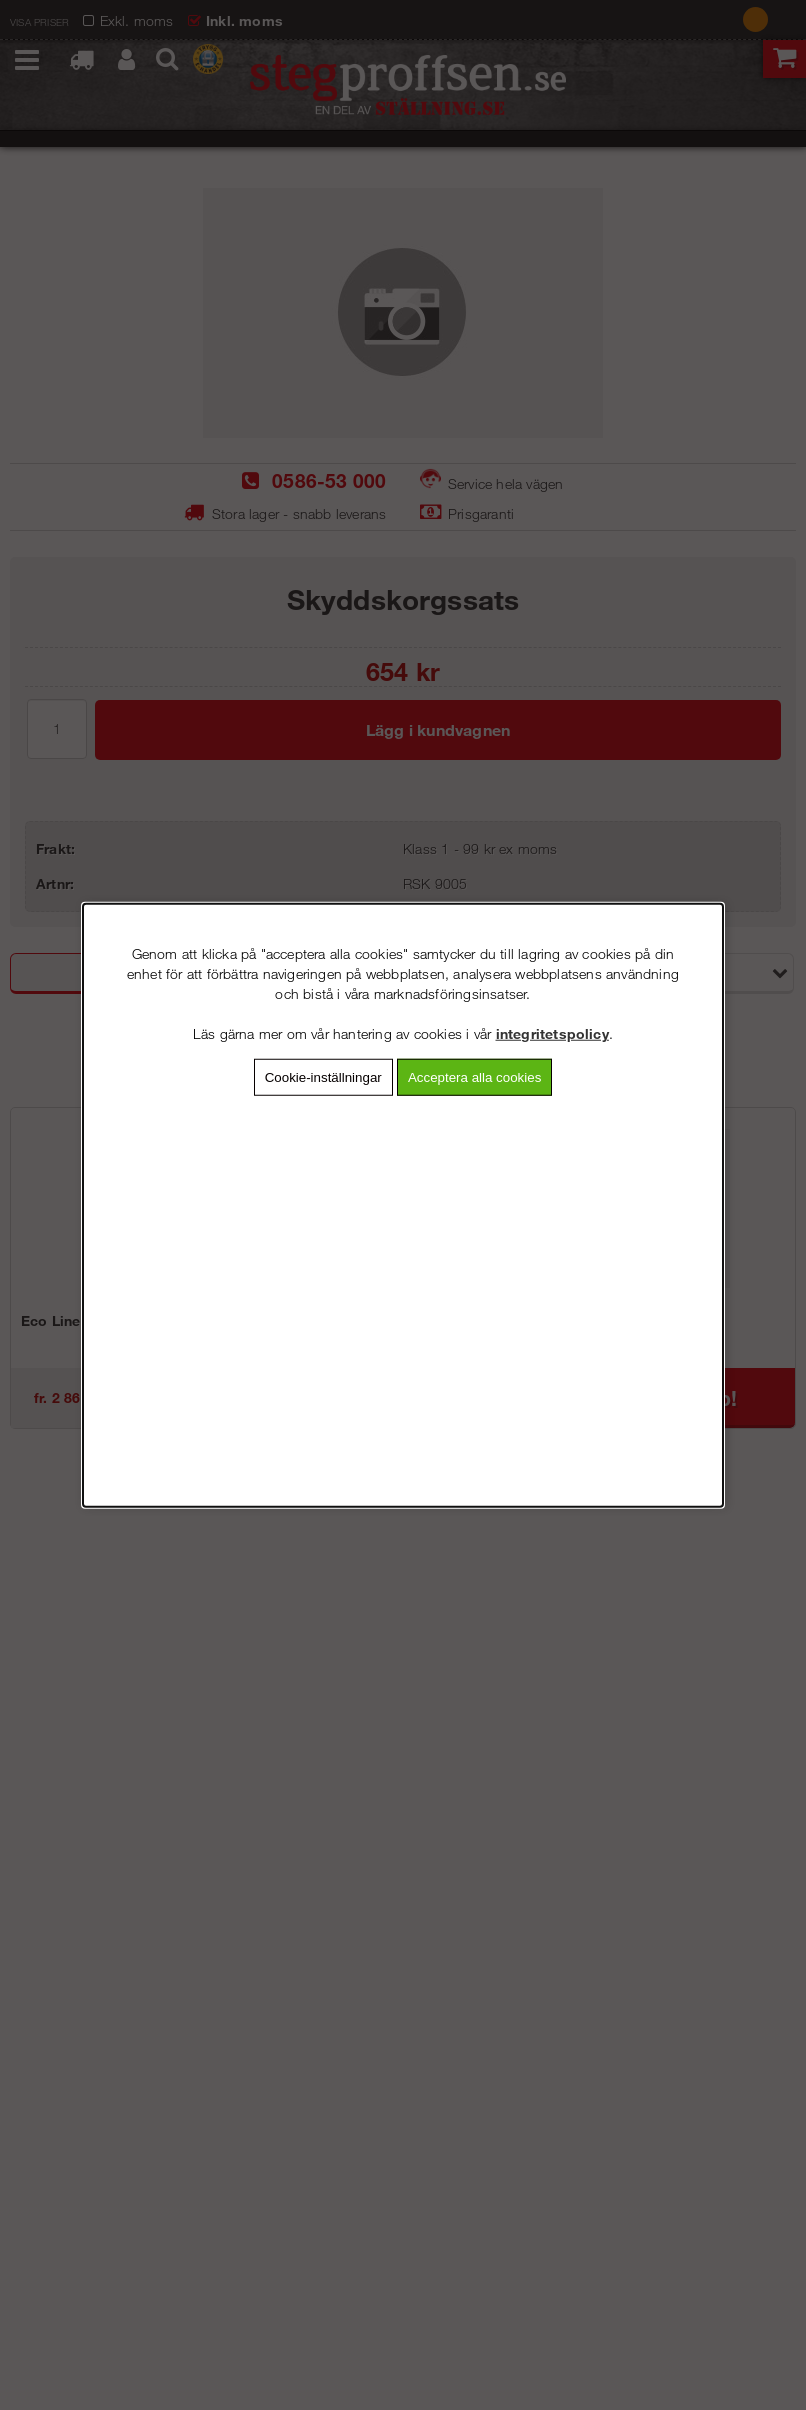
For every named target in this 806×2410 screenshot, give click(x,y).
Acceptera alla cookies (474, 1077)
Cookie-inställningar (323, 1077)
